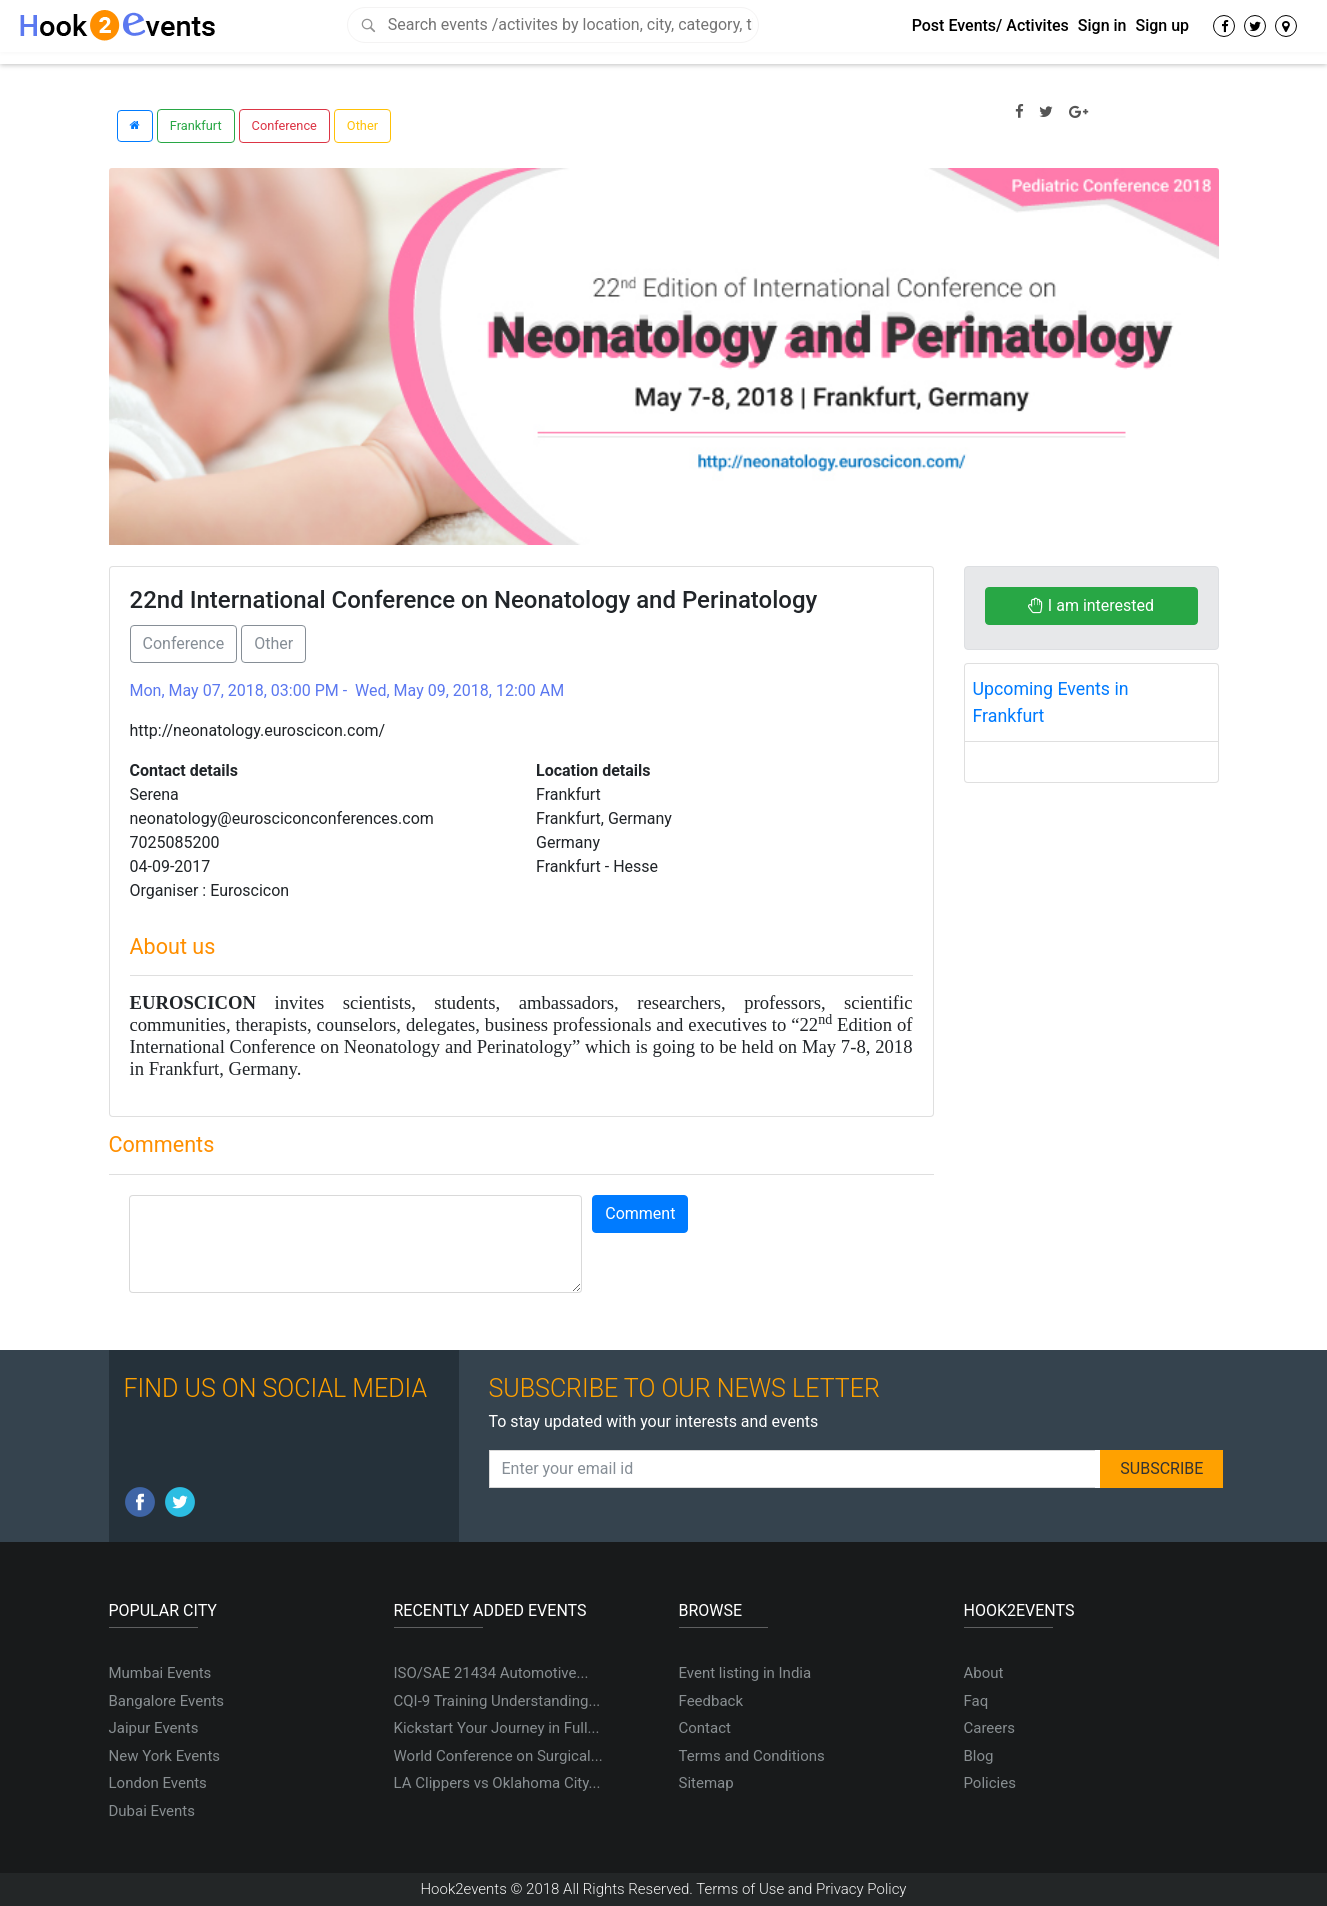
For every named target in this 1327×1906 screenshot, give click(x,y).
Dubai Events (152, 1811)
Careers (990, 1728)
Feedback (711, 1701)
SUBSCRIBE (1161, 1468)
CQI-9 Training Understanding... (497, 1701)
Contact (705, 1728)
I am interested (1091, 605)
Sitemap (706, 1783)
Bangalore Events (167, 1701)
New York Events (165, 1756)
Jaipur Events (154, 1728)
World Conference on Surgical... (498, 1756)
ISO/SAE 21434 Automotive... (491, 1673)
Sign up (1162, 25)
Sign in (1102, 25)
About (984, 1673)
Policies (990, 1783)
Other (362, 125)
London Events (158, 1783)
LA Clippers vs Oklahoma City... (497, 1783)
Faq (976, 1701)
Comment (640, 1213)
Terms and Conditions (752, 1756)
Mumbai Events (160, 1673)
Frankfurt (196, 125)
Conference (284, 125)
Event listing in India (745, 1673)
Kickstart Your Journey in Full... (497, 1728)
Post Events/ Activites (990, 25)
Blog (979, 1756)
